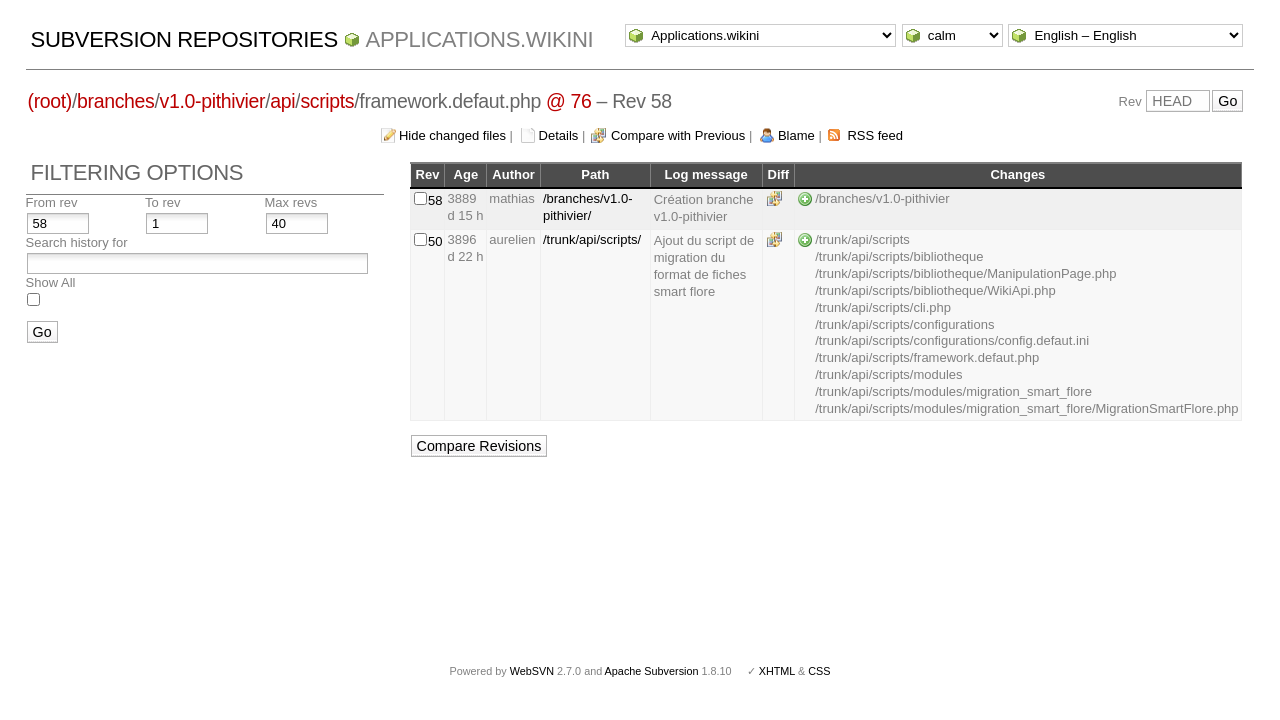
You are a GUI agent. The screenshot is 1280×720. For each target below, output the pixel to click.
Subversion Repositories (184, 39)
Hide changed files (452, 135)
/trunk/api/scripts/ (592, 239)
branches (115, 101)
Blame (796, 135)
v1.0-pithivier (213, 101)
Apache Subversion (652, 671)
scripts (327, 101)
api (282, 101)
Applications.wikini (480, 39)
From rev (52, 202)
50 (435, 241)
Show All (51, 282)
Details (559, 135)
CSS (819, 671)
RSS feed (875, 135)
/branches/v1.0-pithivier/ (588, 207)
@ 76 (569, 101)
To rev (162, 202)
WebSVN (532, 671)
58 (435, 200)
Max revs (291, 202)
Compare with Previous (678, 135)
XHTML (777, 671)
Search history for (77, 242)
